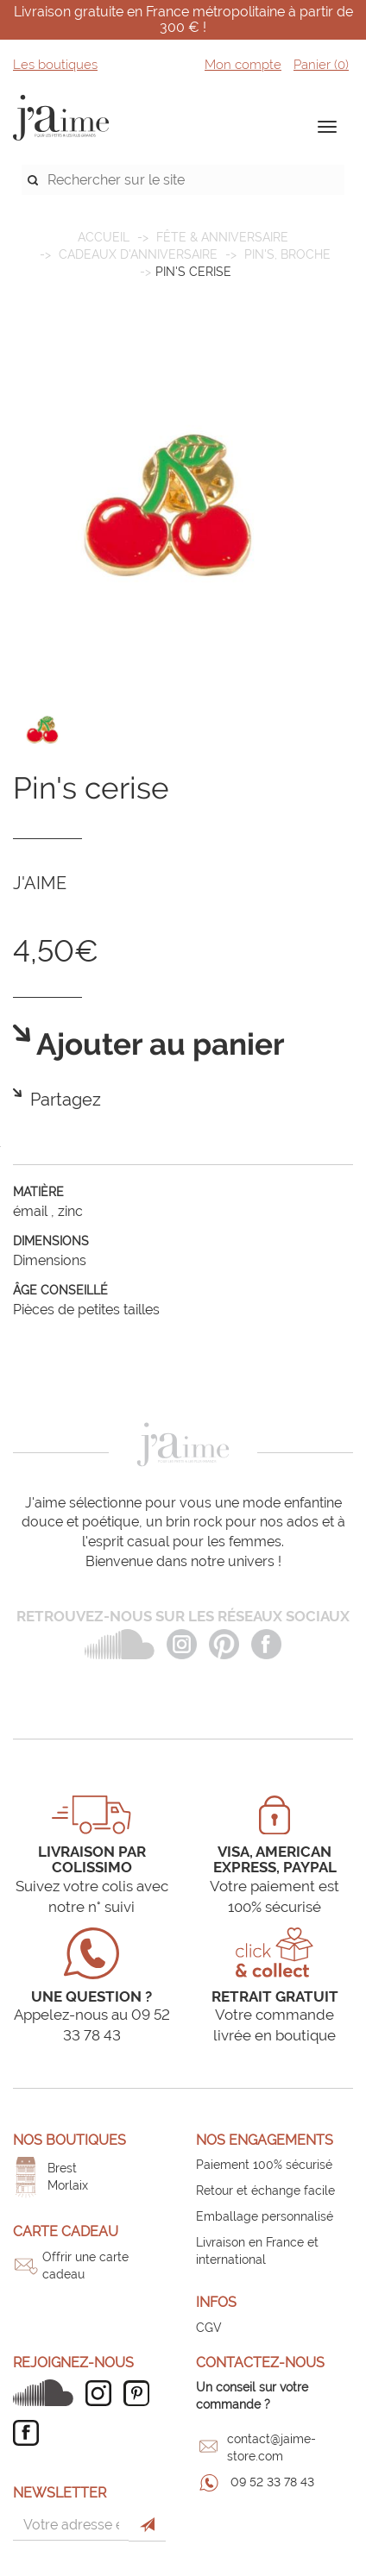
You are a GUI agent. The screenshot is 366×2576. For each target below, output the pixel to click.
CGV (209, 2328)
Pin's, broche (287, 254)
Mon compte (243, 64)
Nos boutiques (69, 2140)
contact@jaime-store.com (271, 2447)
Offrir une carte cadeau (85, 2265)
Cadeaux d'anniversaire (138, 254)
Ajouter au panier (157, 1044)
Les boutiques (55, 64)
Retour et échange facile (265, 2190)
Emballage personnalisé (264, 2216)
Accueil (103, 237)
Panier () (321, 64)
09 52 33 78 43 (272, 2482)
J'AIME (39, 883)
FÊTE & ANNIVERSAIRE (222, 237)
